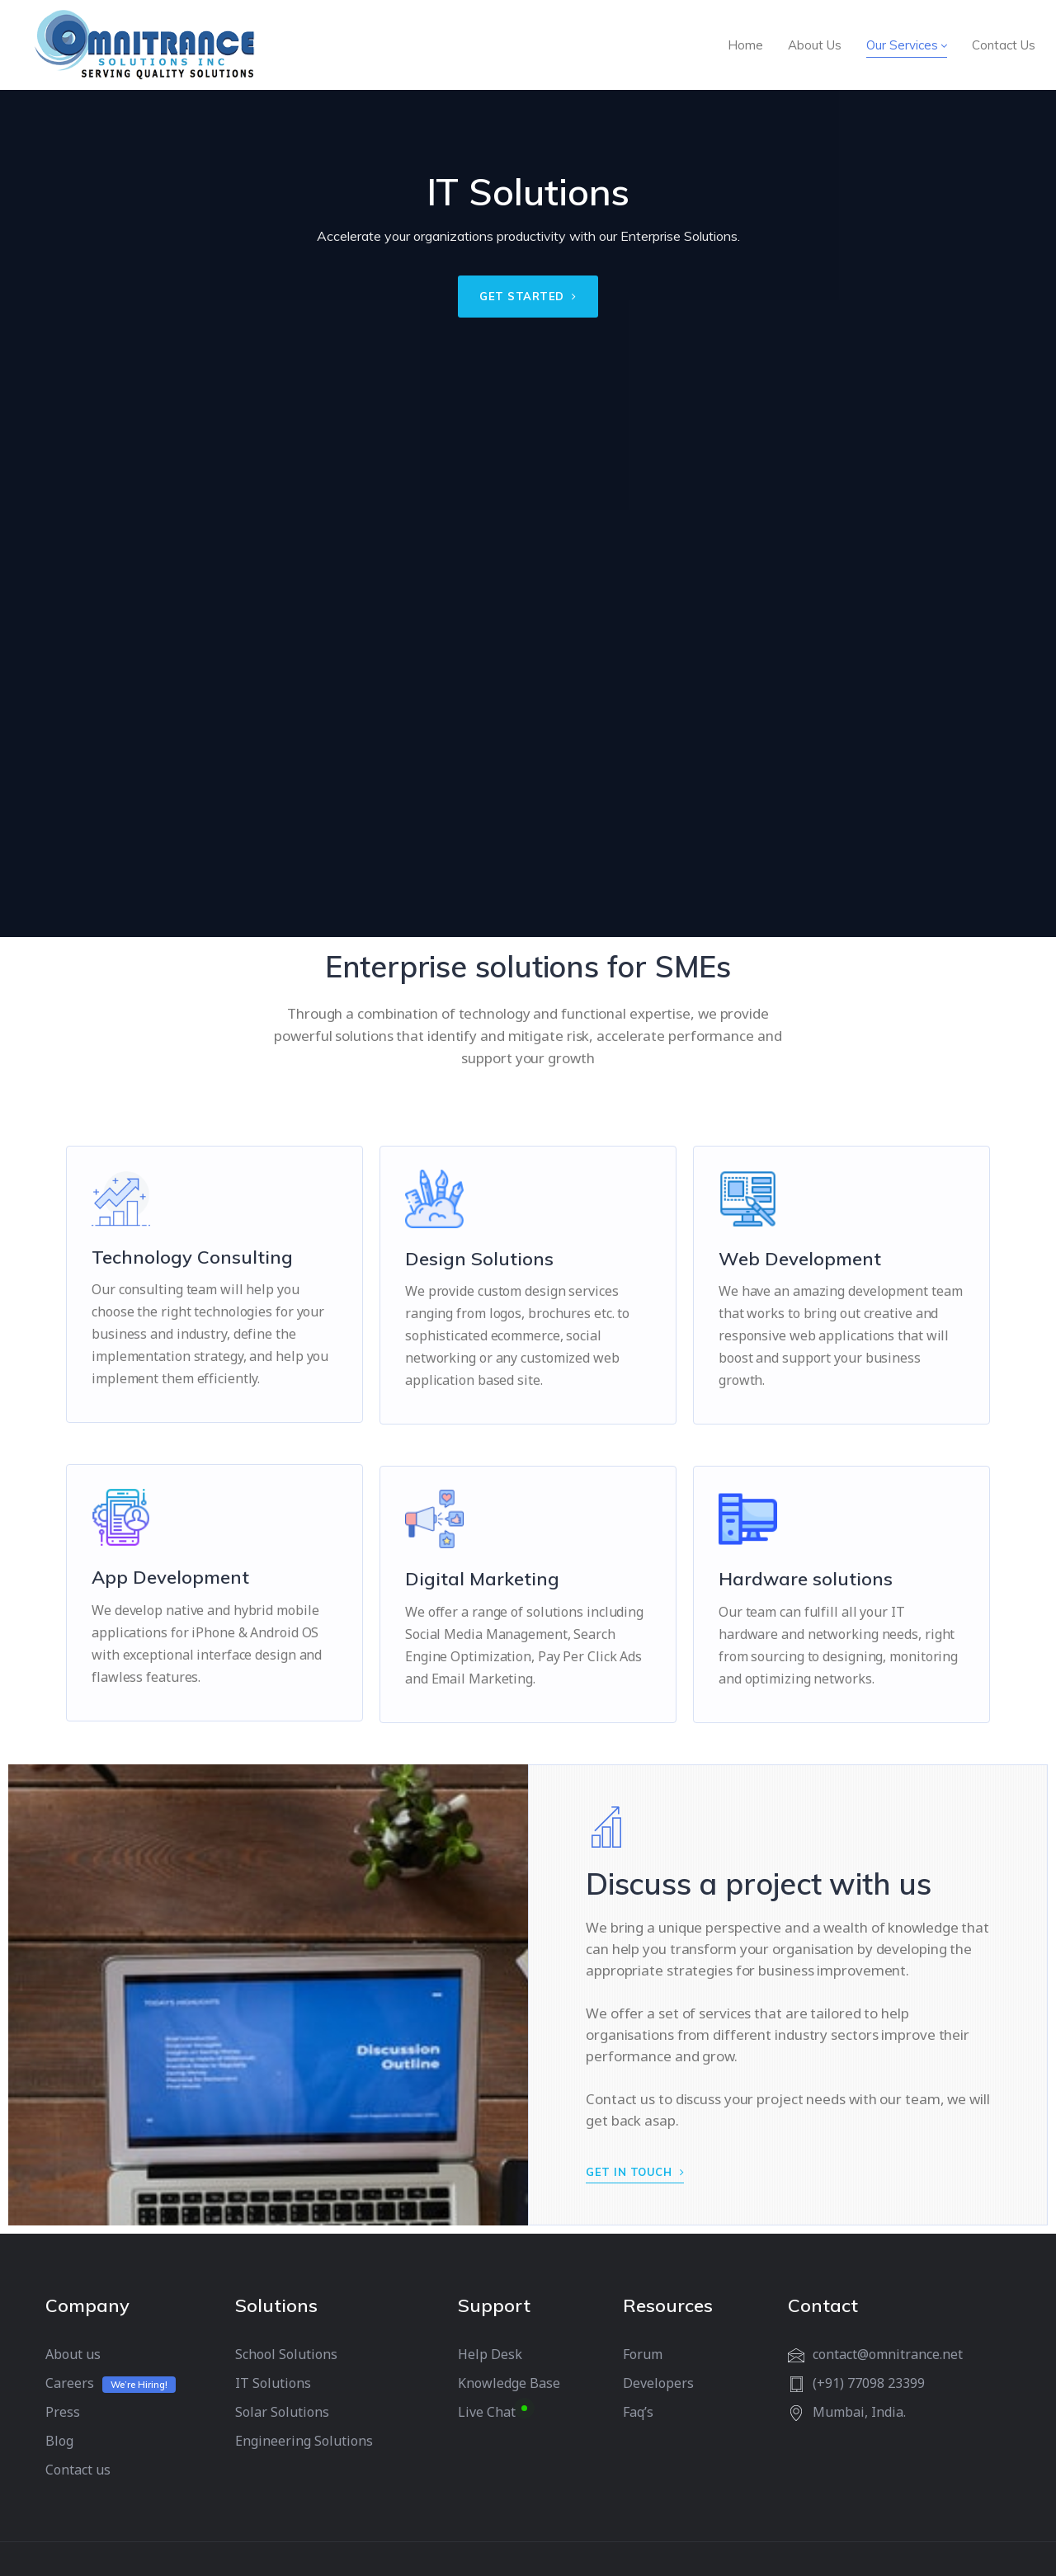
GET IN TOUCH (635, 2171)
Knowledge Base (509, 2383)
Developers (658, 2383)
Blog (59, 2441)
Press (62, 2412)
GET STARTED (528, 296)
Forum (642, 2354)
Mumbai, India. (859, 2412)
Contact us (78, 2470)
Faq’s (638, 2412)
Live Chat (487, 2412)
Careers (69, 2383)
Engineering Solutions (304, 2441)
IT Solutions (273, 2383)
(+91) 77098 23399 (869, 2383)
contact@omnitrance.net (888, 2354)
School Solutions (286, 2354)
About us (73, 2354)
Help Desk (490, 2354)
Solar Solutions (282, 2412)
